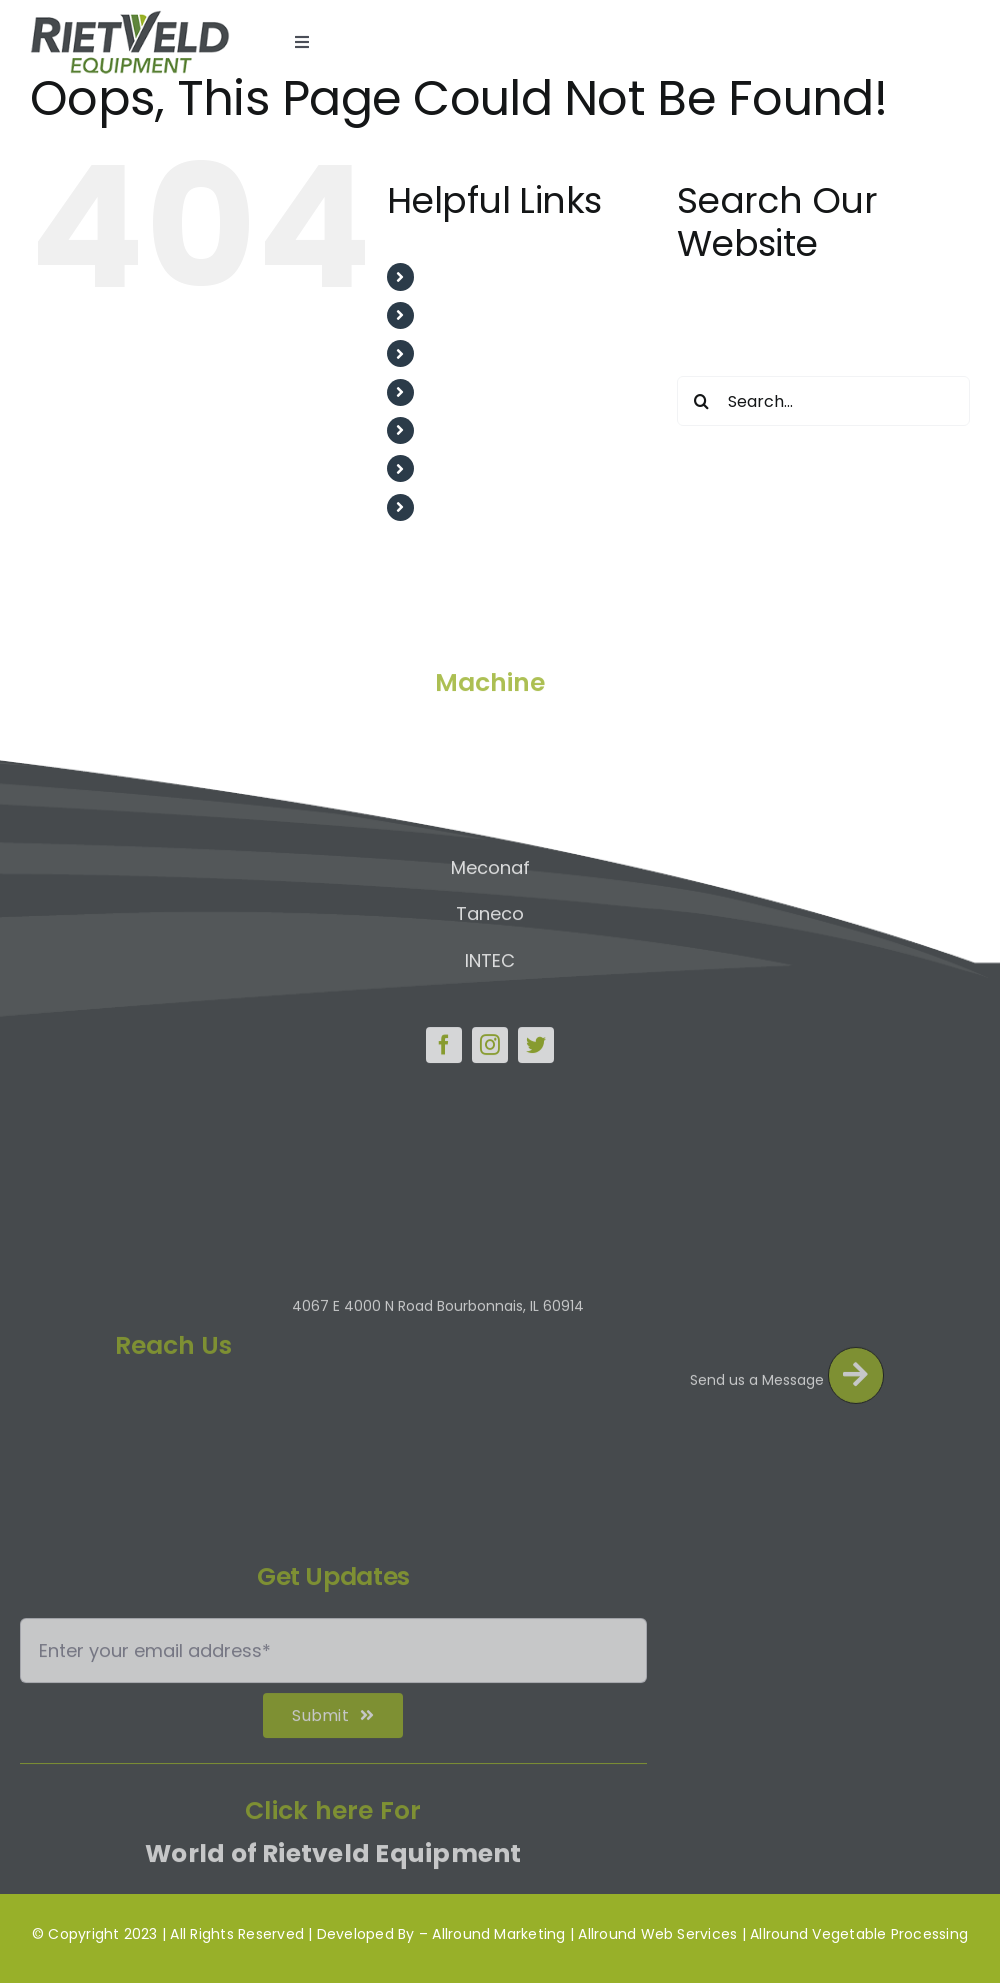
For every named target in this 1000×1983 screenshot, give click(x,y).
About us (460, 315)
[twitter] (536, 1040)
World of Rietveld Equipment (333, 1860)
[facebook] (444, 1040)
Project (454, 430)
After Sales (469, 353)
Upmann (490, 768)
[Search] (702, 401)
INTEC (490, 954)
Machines (463, 468)
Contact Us (470, 507)
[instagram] (490, 1040)
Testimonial (472, 392)
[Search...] (823, 401)
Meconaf (490, 861)
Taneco (490, 908)
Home (449, 276)
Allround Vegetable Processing (859, 1934)
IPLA (490, 815)
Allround (490, 721)
